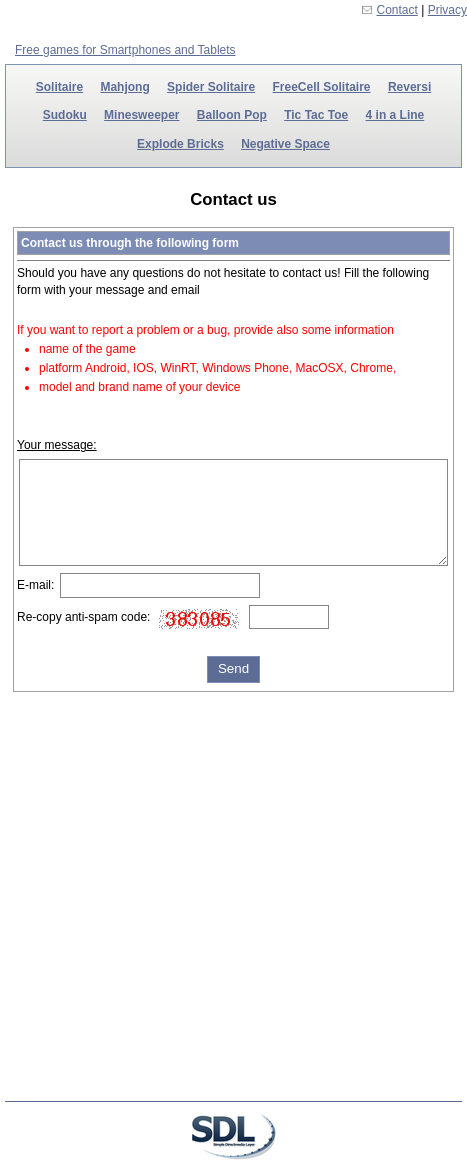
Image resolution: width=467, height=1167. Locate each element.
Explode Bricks (180, 144)
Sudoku (65, 115)
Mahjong (124, 87)
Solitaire (59, 87)
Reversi (409, 87)
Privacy (447, 10)
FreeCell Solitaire (321, 87)
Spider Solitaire (211, 87)
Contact (397, 10)
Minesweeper (141, 115)
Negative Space (285, 144)
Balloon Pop (232, 115)
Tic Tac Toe (316, 115)
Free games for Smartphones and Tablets (125, 50)
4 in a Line (395, 115)
